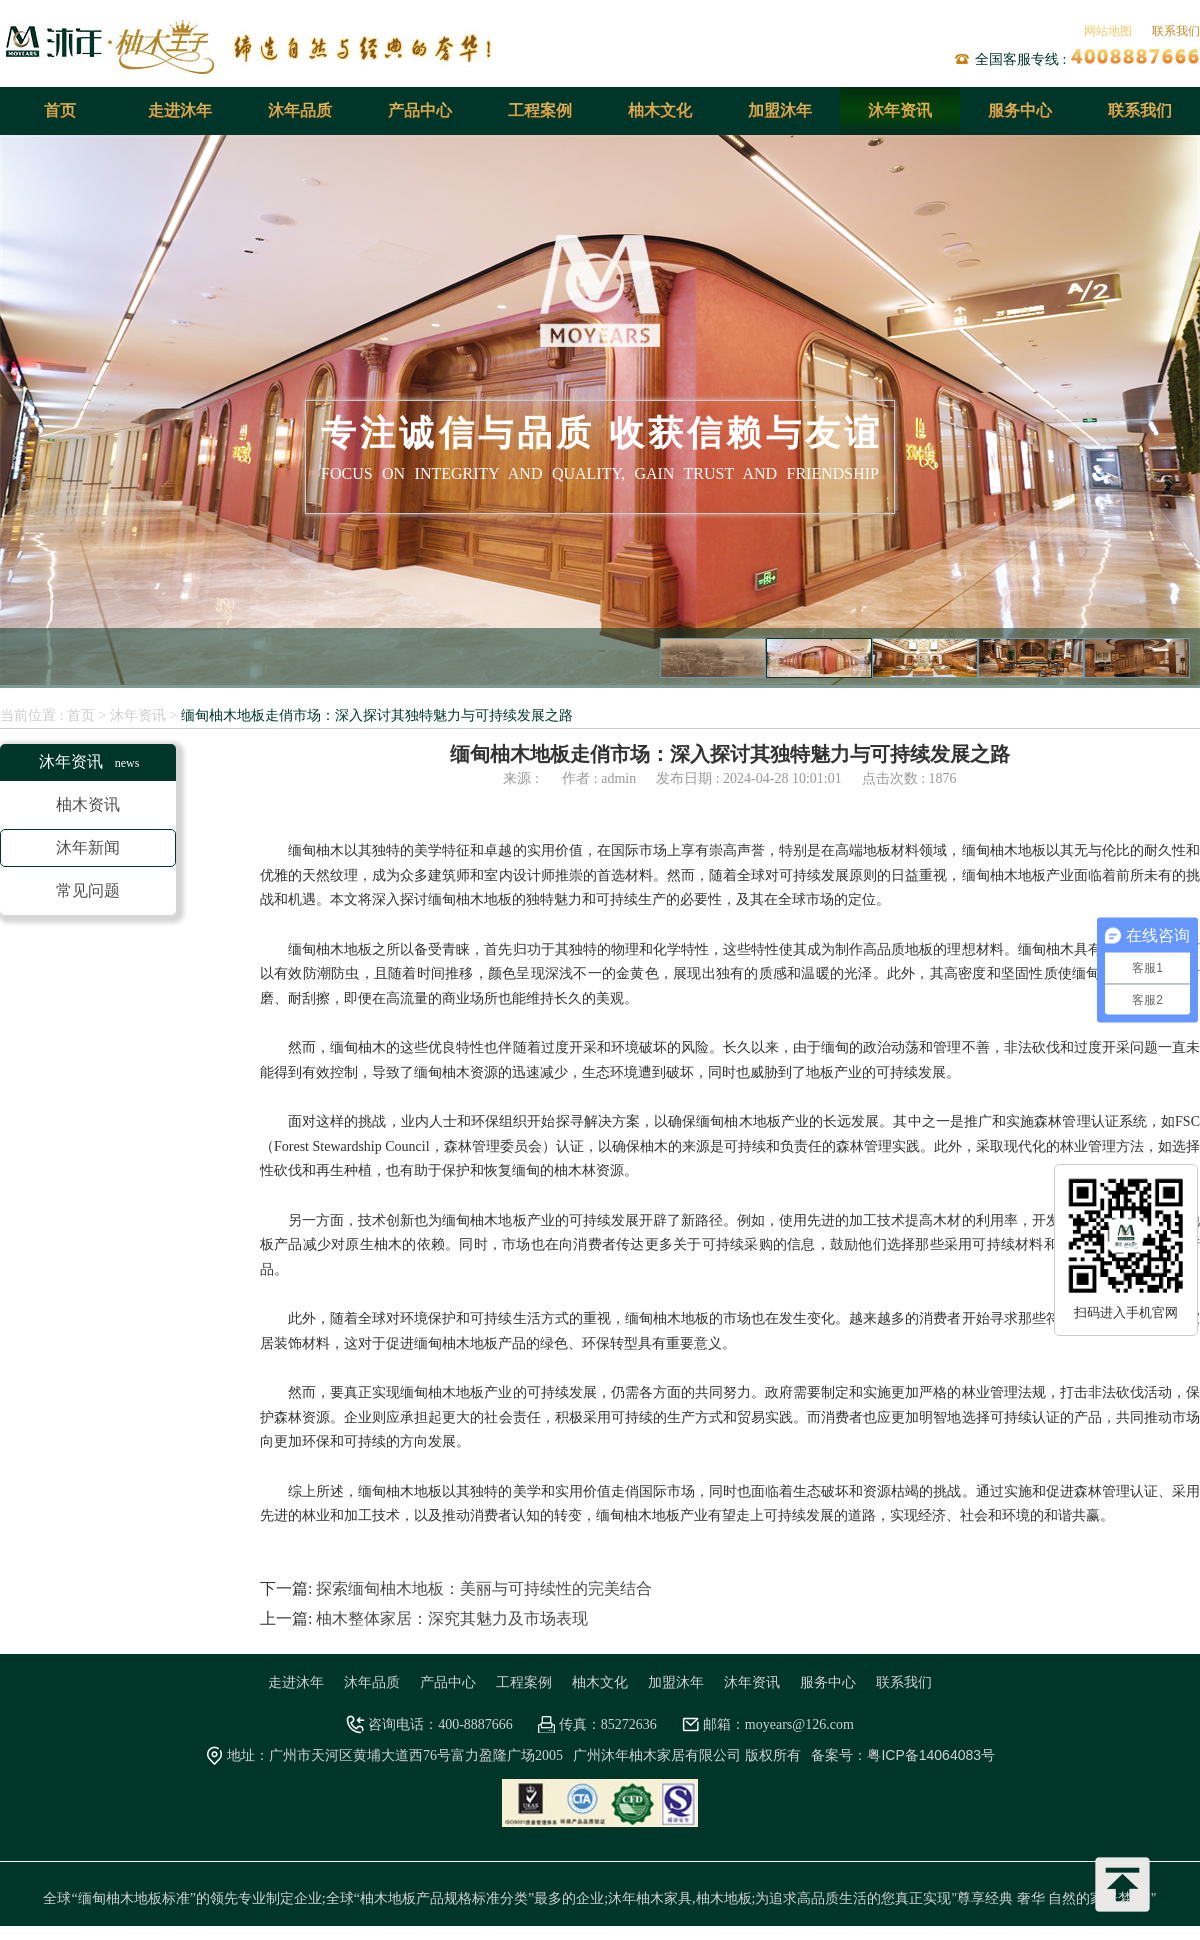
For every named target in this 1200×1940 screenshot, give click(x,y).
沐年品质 (300, 110)
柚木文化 (660, 110)
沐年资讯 (900, 110)
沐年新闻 (88, 847)
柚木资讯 (88, 804)
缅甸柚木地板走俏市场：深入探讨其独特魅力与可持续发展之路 (377, 715)
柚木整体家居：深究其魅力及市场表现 (452, 1618)
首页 (60, 110)
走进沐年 (180, 110)
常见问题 (88, 890)
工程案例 (540, 110)
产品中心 (420, 110)
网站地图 (1108, 31)
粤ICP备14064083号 (931, 1755)
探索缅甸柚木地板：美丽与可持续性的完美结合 (484, 1588)
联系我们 (1176, 31)
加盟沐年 (780, 110)
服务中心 (1020, 110)
